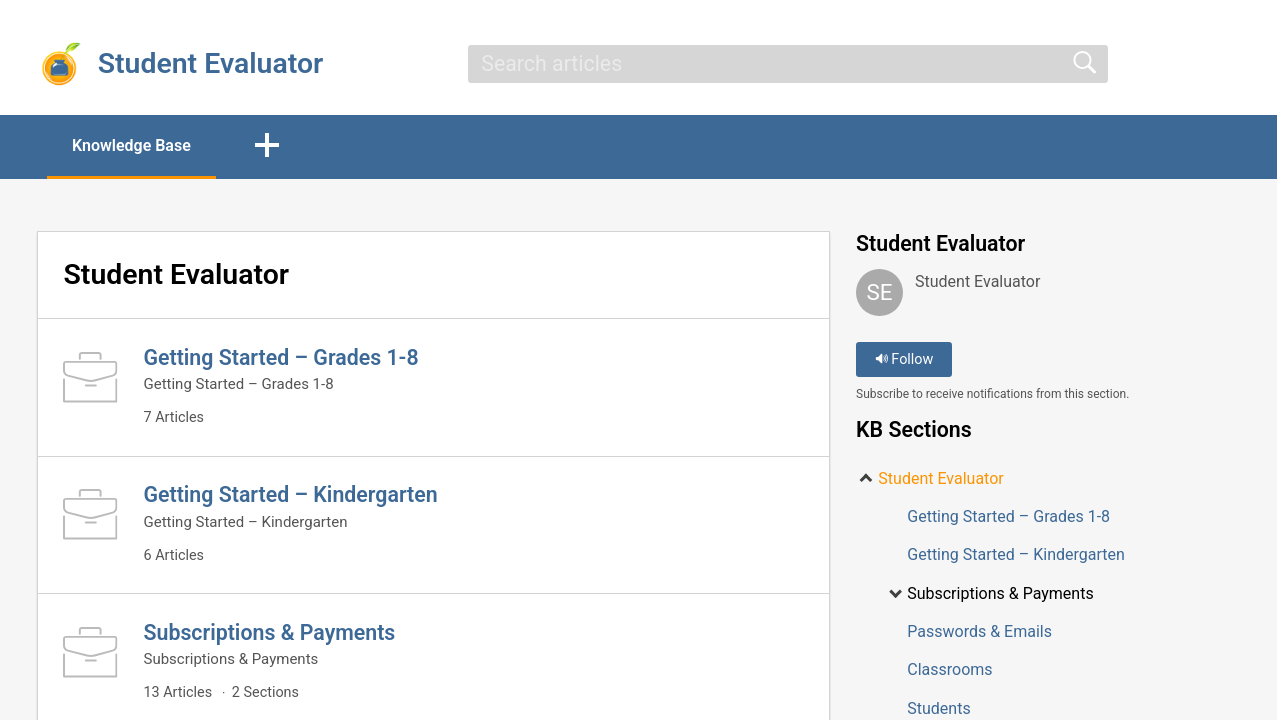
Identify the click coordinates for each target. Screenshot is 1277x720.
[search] (788, 64)
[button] (267, 147)
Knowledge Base (131, 145)
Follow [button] (904, 359)
